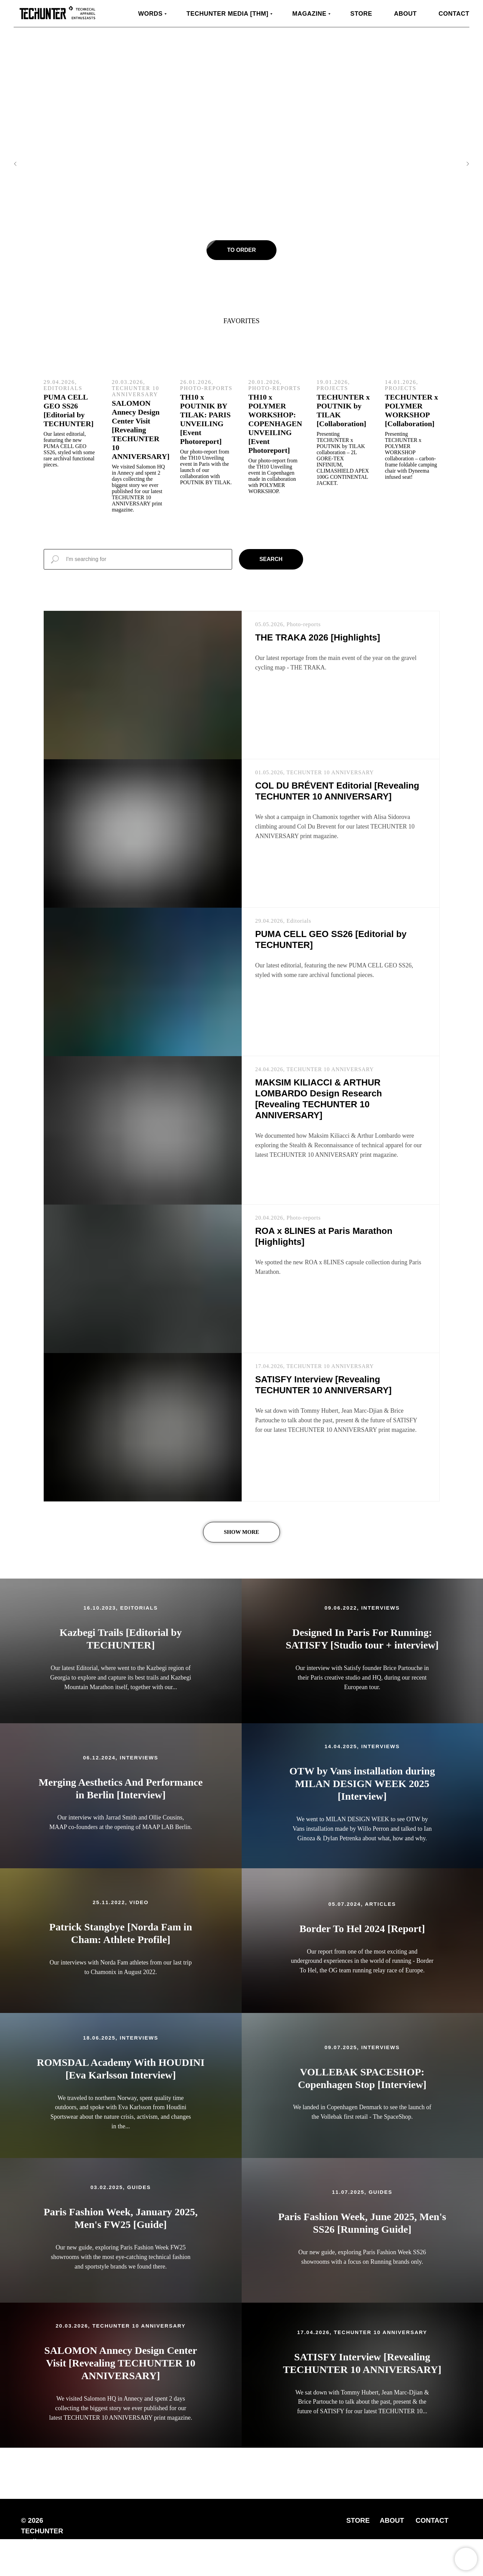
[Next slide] (468, 164)
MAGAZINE (309, 13)
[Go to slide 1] (235, 290)
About (405, 13)
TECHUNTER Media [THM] (227, 13)
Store (361, 13)
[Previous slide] (15, 164)
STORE (358, 2520)
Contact (454, 13)
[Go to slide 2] (241, 290)
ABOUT (392, 2520)
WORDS (150, 13)
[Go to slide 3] (248, 290)
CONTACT (432, 2520)
